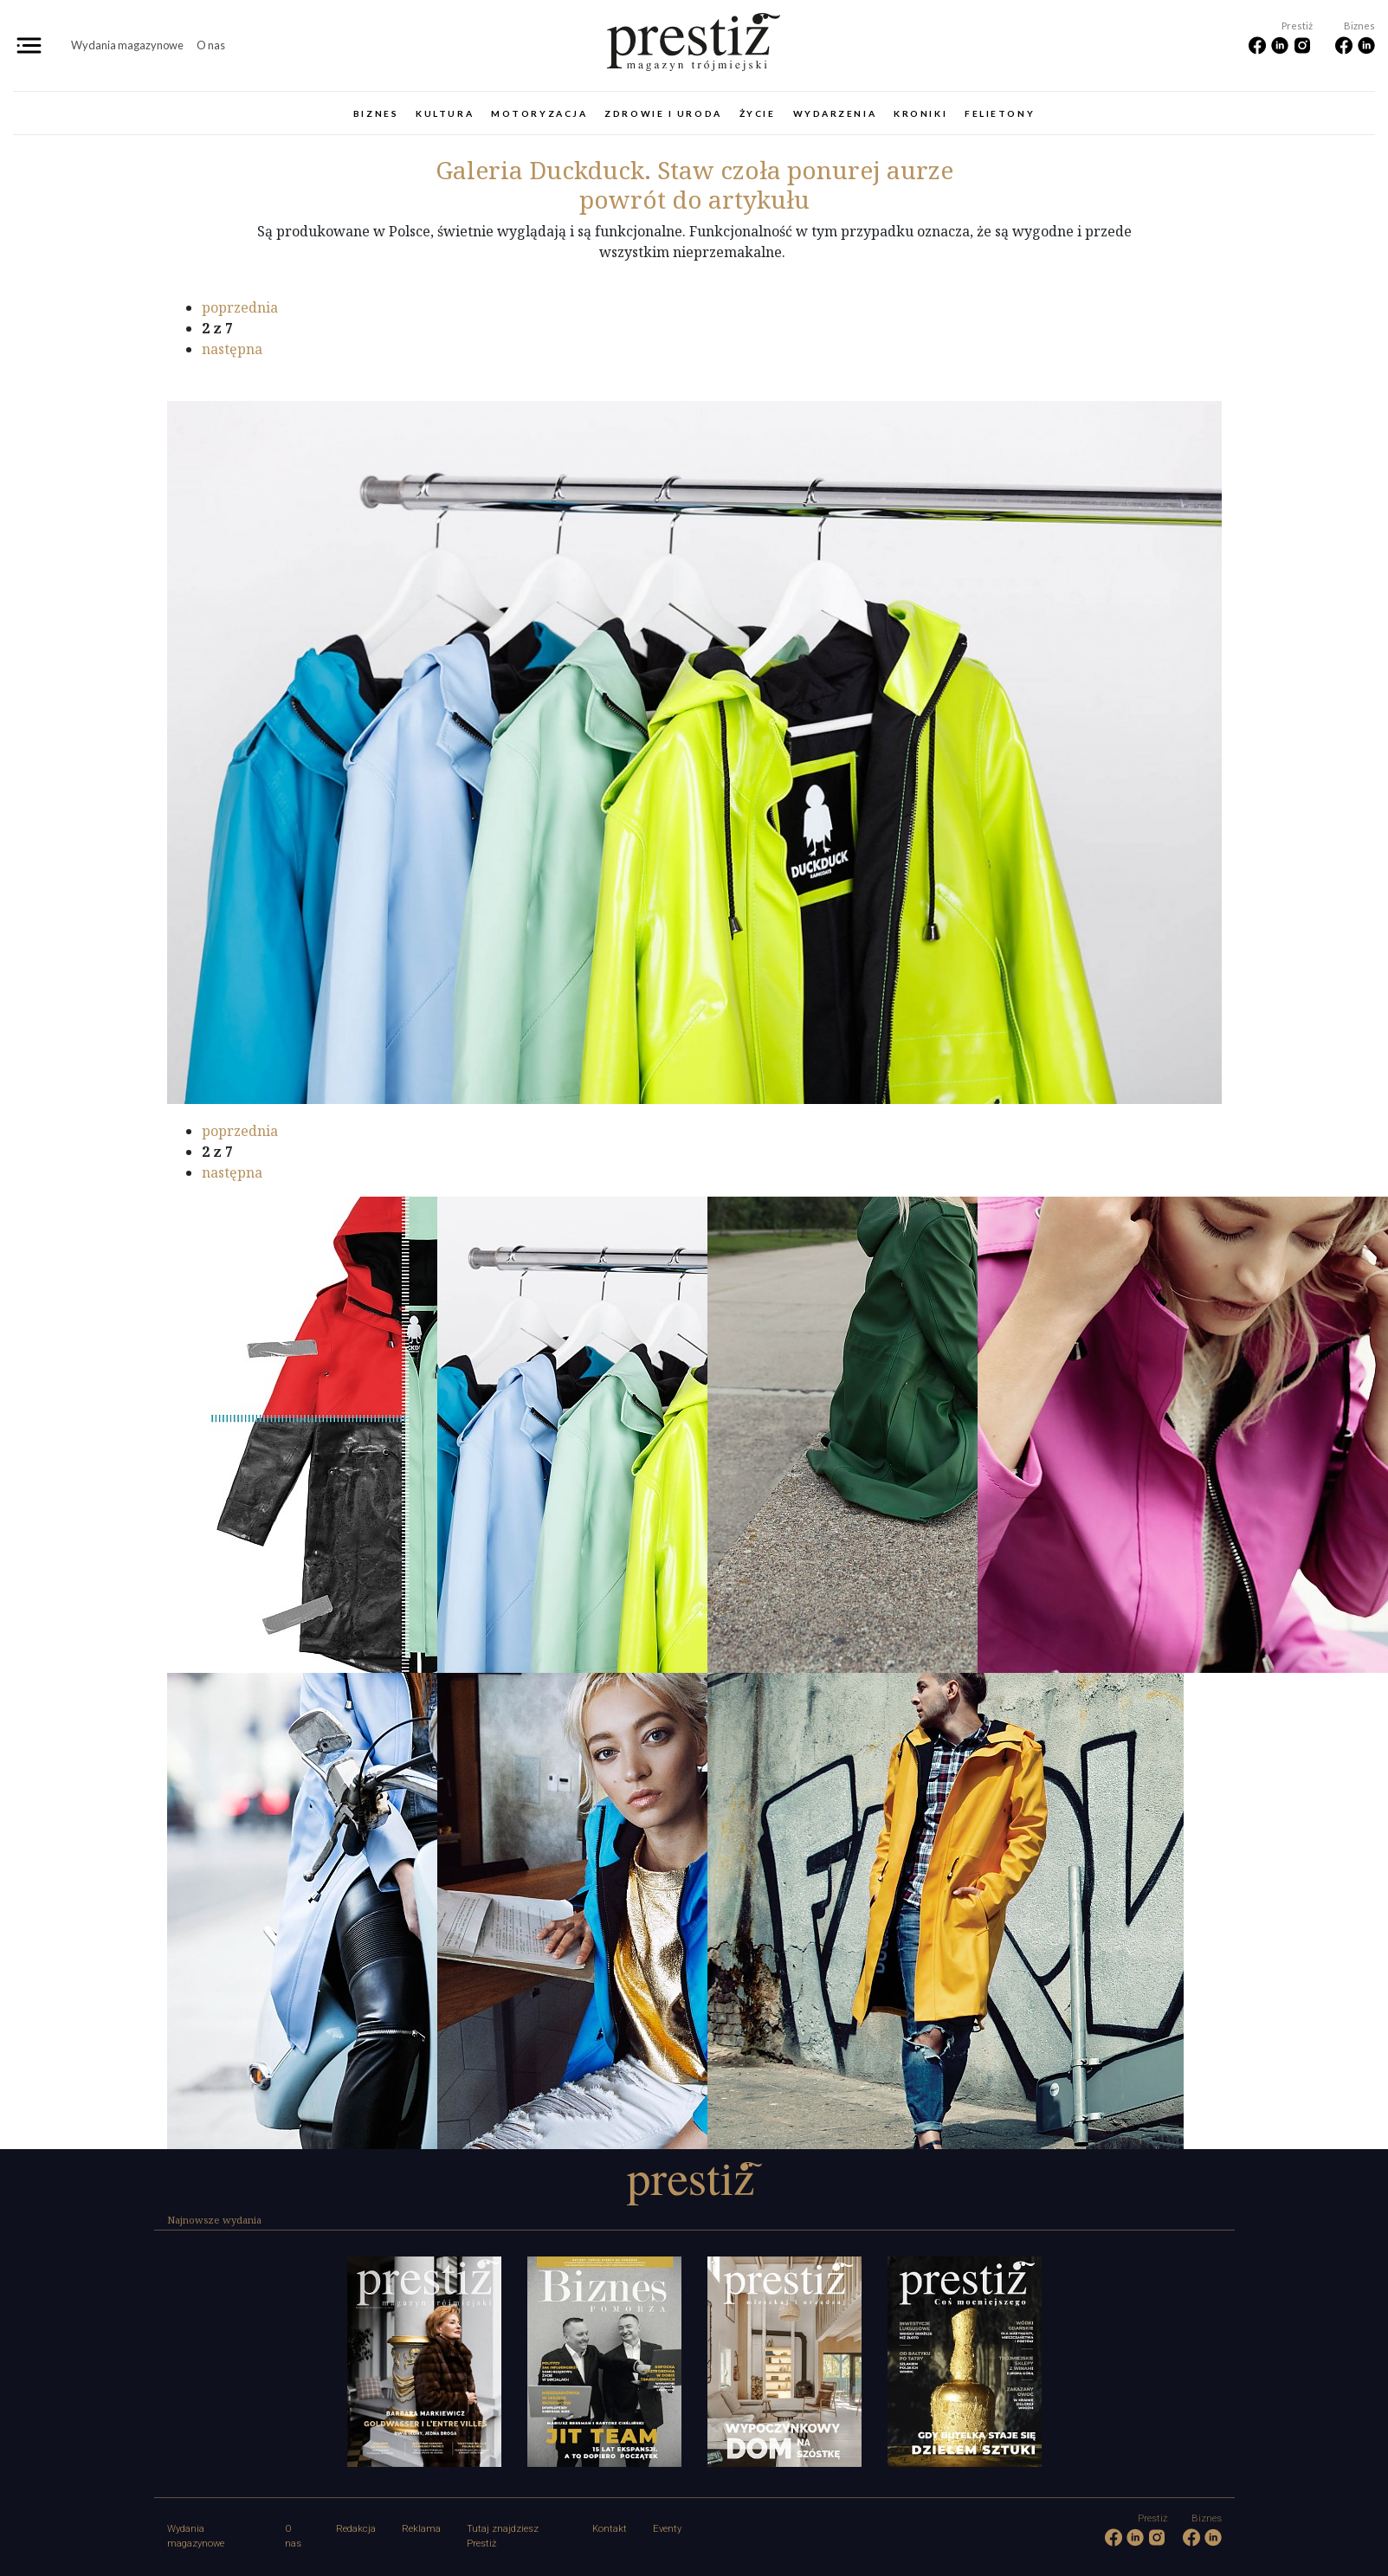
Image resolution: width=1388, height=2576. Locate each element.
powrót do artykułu (694, 199)
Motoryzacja (539, 113)
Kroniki (920, 113)
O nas (211, 45)
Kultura (445, 113)
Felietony (1000, 113)
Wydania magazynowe (127, 45)
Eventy (667, 2528)
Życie (757, 113)
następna (232, 348)
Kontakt (609, 2528)
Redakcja (356, 2528)
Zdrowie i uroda (662, 113)
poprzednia (240, 307)
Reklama (421, 2528)
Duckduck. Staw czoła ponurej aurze (694, 169)
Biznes (375, 113)
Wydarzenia (835, 113)
